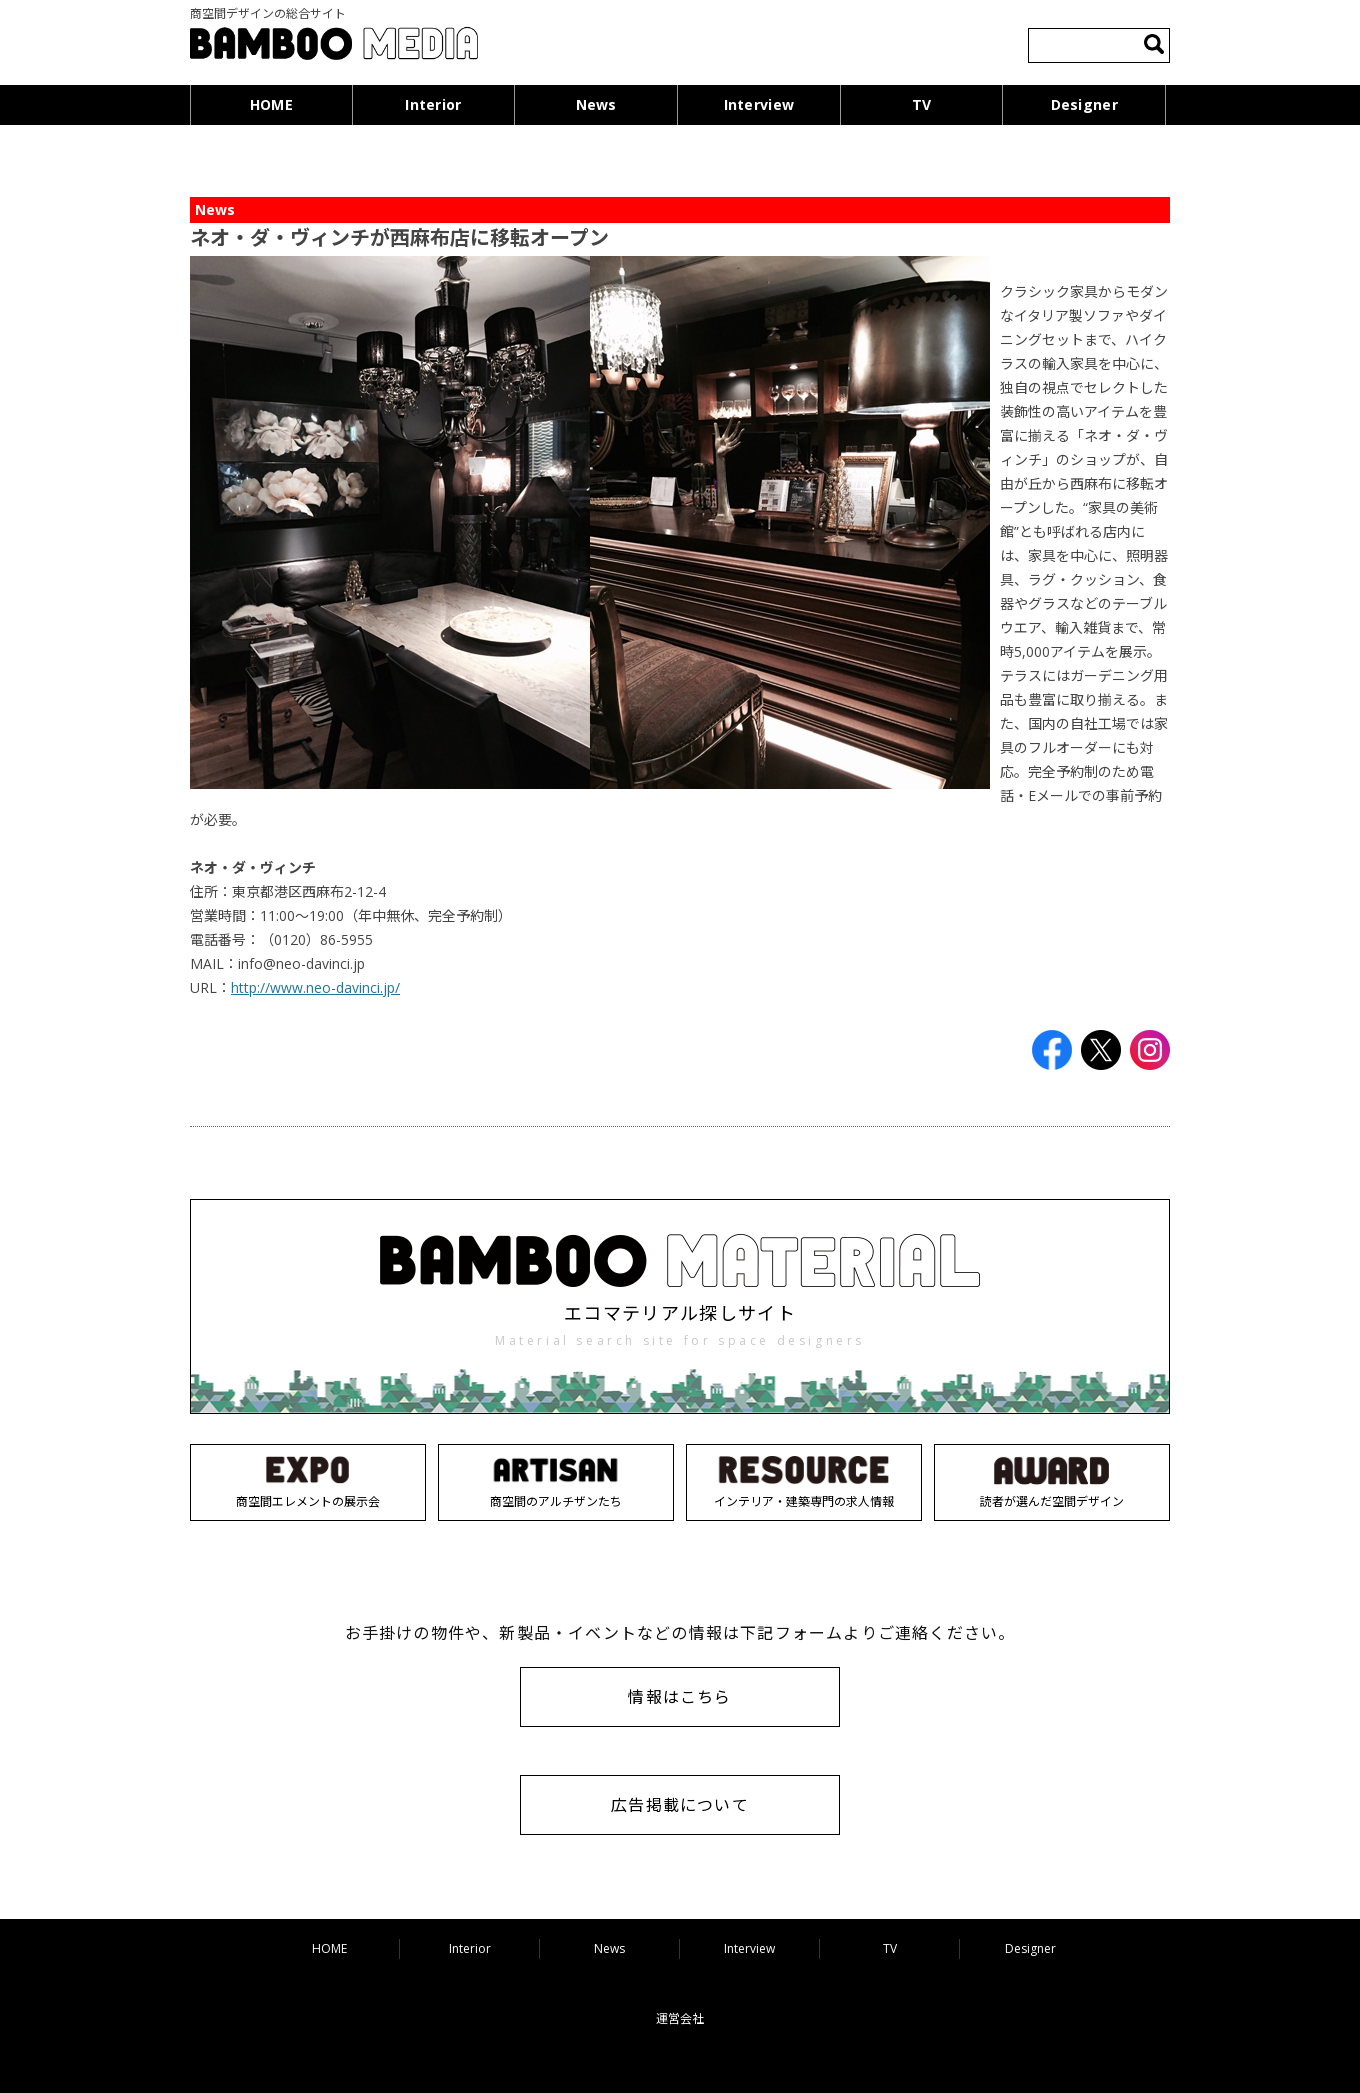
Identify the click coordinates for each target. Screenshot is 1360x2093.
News (596, 104)
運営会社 (680, 2018)
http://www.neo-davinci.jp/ (315, 987)
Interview (759, 104)
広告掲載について (680, 1805)
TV (922, 104)
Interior (433, 104)
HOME (271, 104)
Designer (1084, 104)
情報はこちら (679, 1697)
